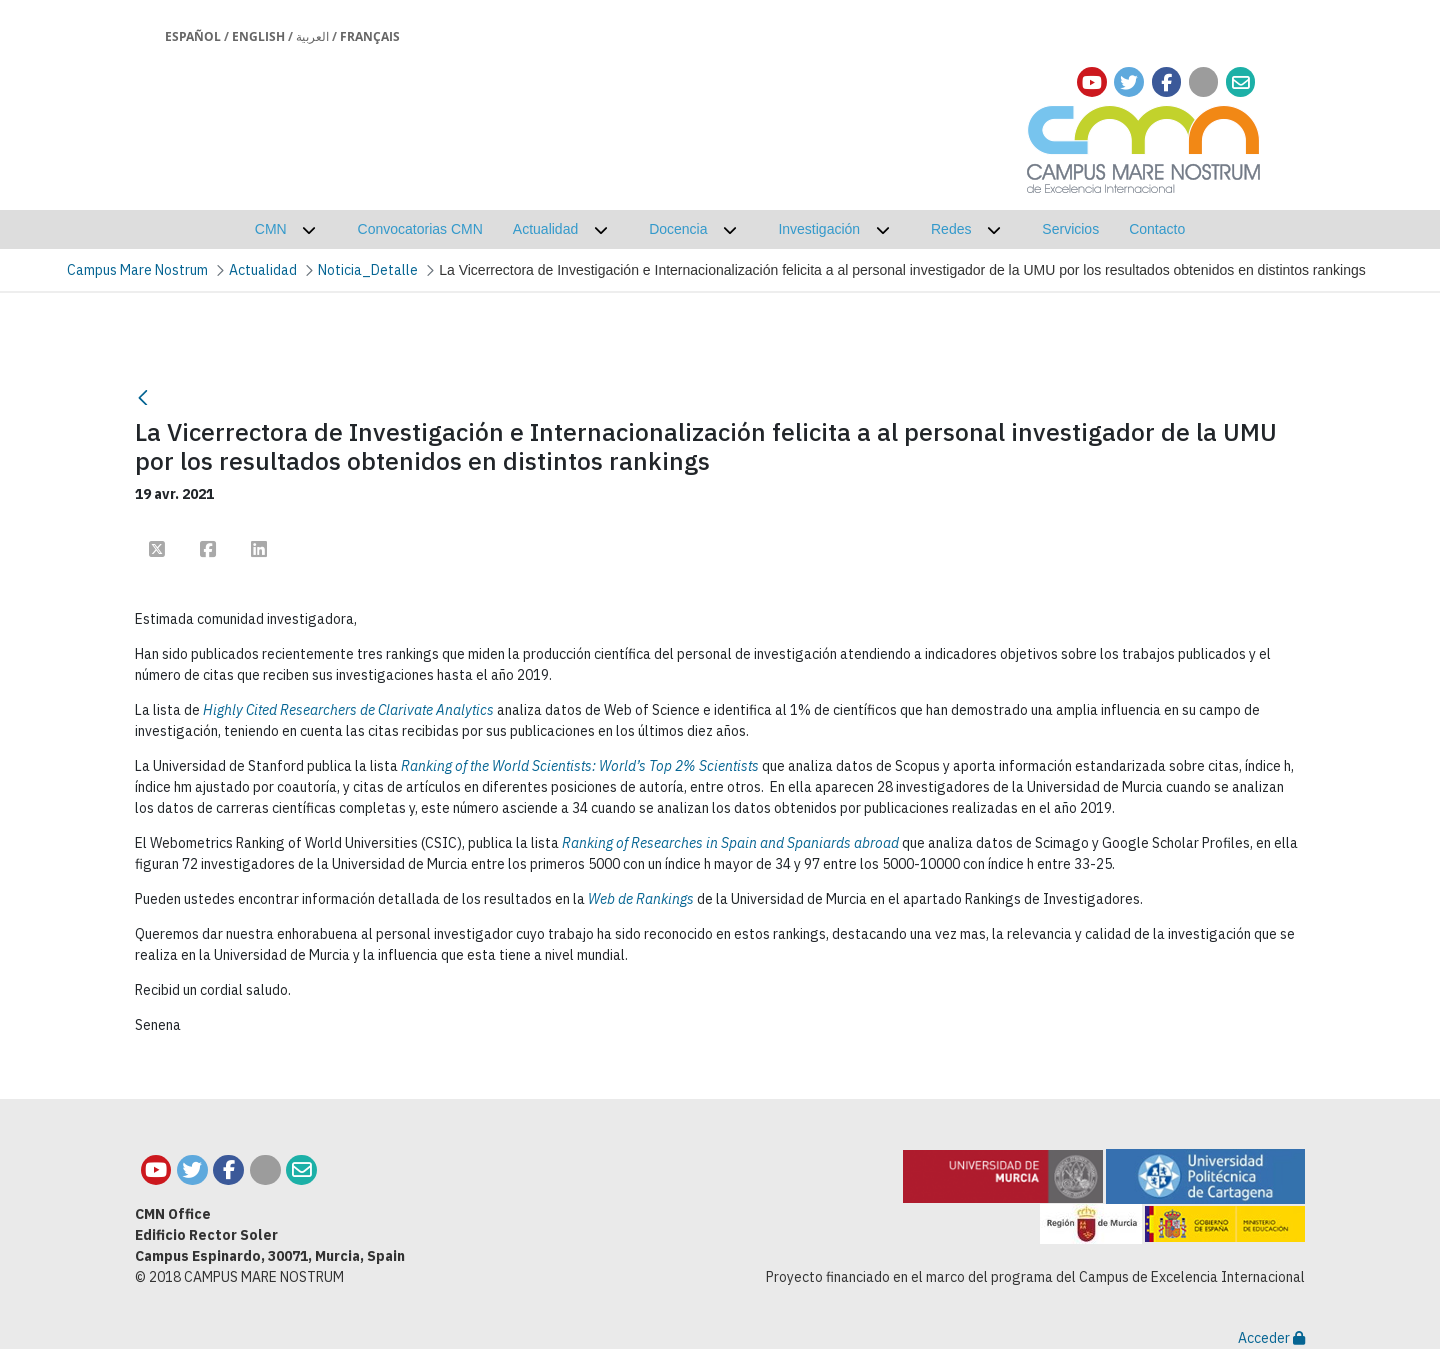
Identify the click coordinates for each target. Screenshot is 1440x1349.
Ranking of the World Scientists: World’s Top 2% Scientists (580, 766)
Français (370, 36)
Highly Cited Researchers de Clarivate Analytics (348, 710)
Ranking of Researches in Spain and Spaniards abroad (730, 843)
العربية (312, 36)
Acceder (1271, 1338)
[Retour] (143, 397)
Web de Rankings (641, 899)
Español (193, 36)
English (258, 36)
